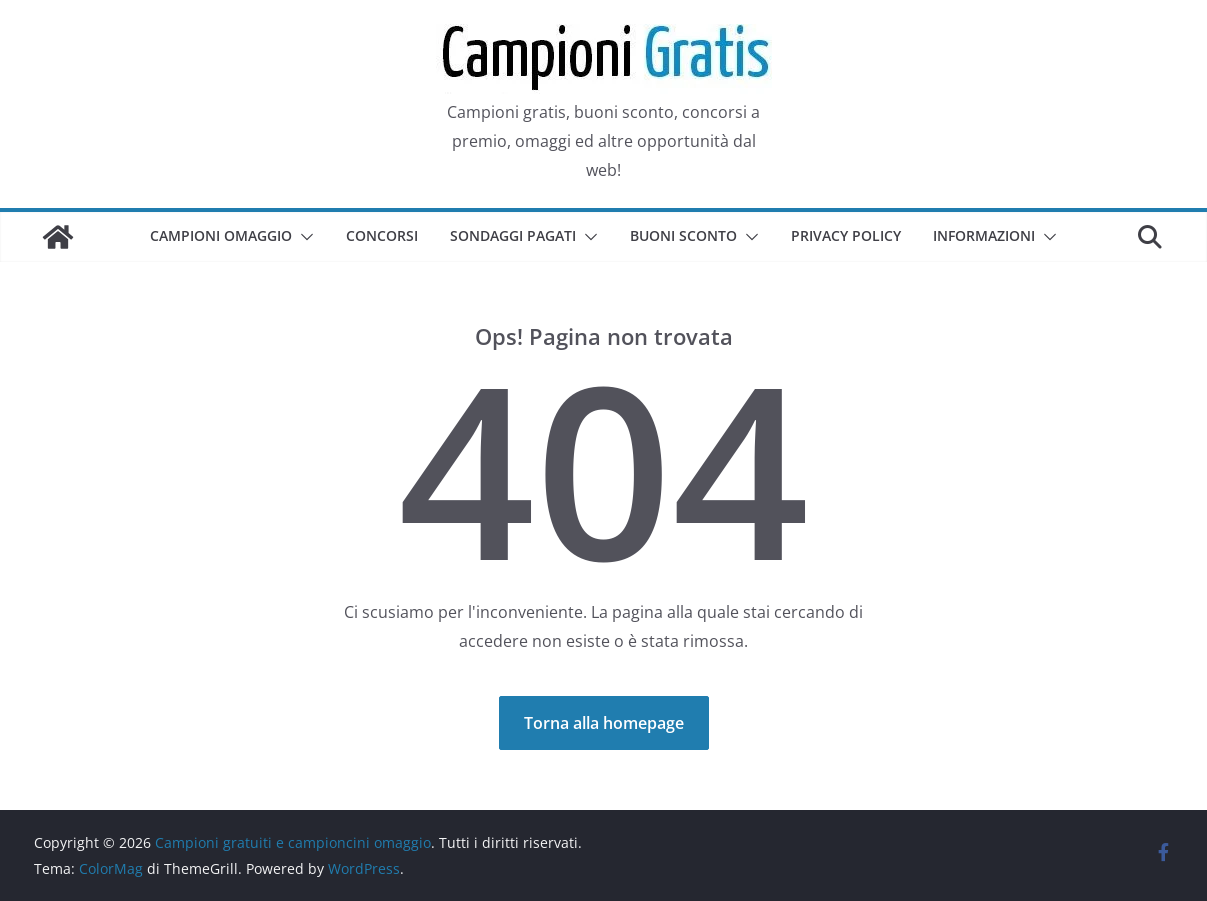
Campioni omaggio (221, 235)
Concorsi (382, 235)
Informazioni (984, 235)
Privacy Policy (846, 235)
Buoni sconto (683, 235)
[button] (303, 237)
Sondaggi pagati (513, 235)
